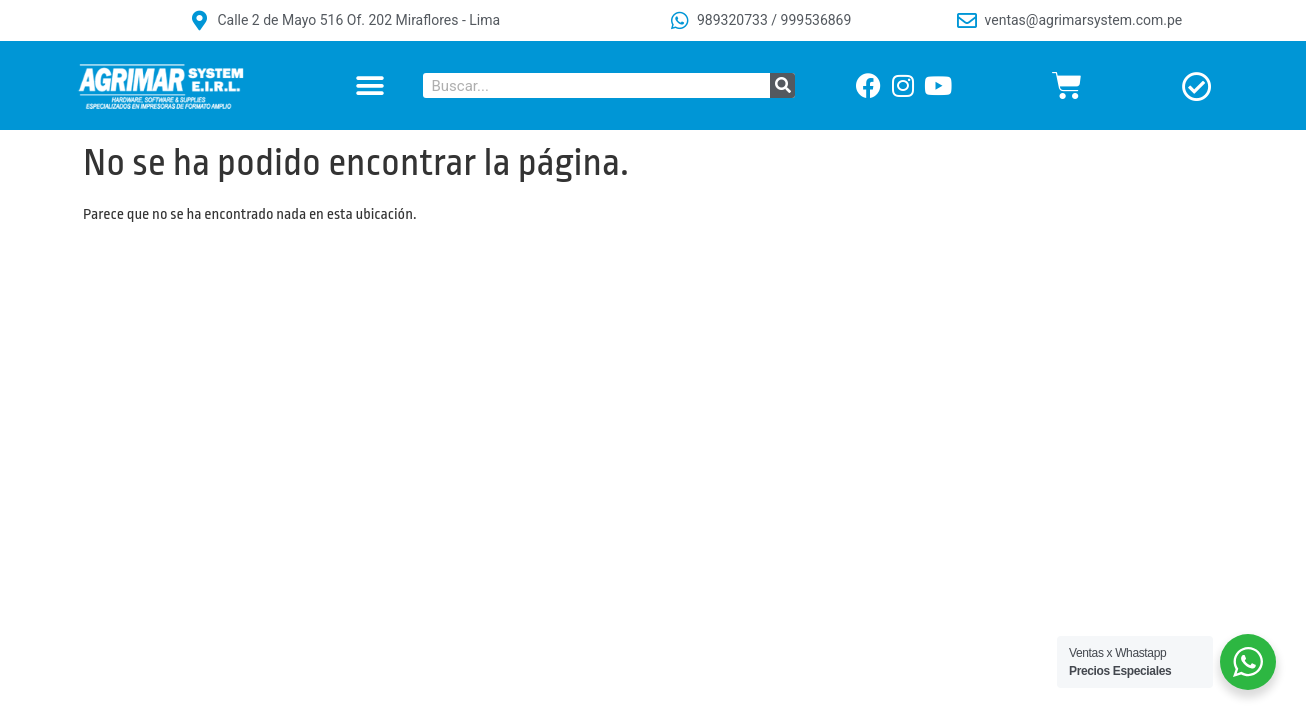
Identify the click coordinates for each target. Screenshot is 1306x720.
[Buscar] (782, 85)
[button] (369, 85)
